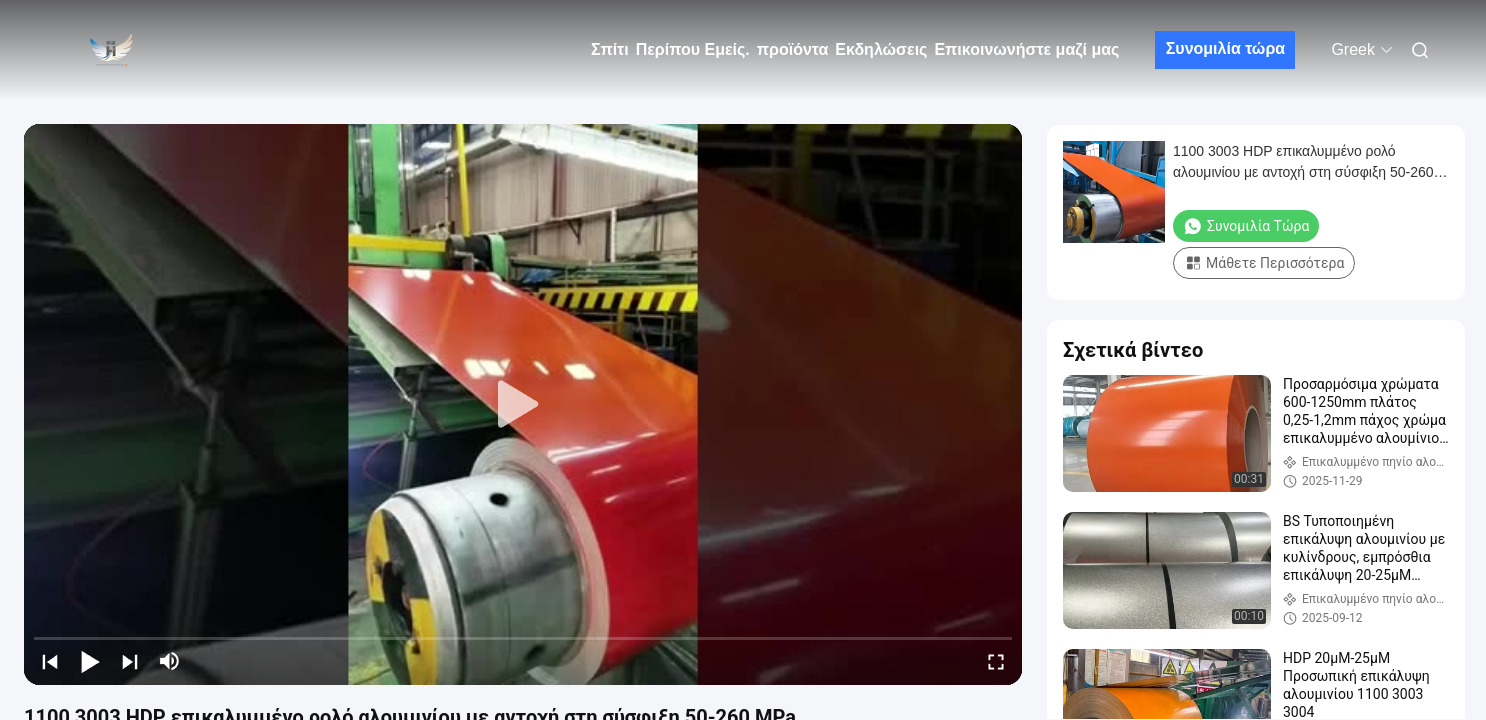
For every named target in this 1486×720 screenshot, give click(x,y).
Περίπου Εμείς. (693, 49)
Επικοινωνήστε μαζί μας (1026, 49)
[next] (130, 661)
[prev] (50, 661)
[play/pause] (90, 661)
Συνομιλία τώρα (1225, 48)
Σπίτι (610, 49)
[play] (523, 405)
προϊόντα (793, 49)
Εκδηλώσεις (881, 49)
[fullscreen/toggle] (996, 661)
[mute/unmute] (170, 661)
